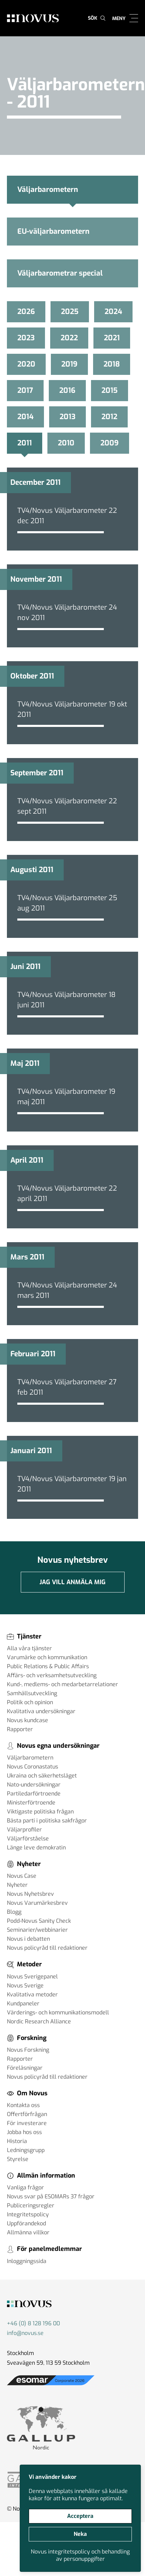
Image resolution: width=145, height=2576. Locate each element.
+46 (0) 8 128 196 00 (33, 2323)
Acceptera (80, 2516)
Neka (80, 2534)
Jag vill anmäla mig (72, 1582)
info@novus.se (25, 2333)
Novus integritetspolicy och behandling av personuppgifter (80, 2555)
